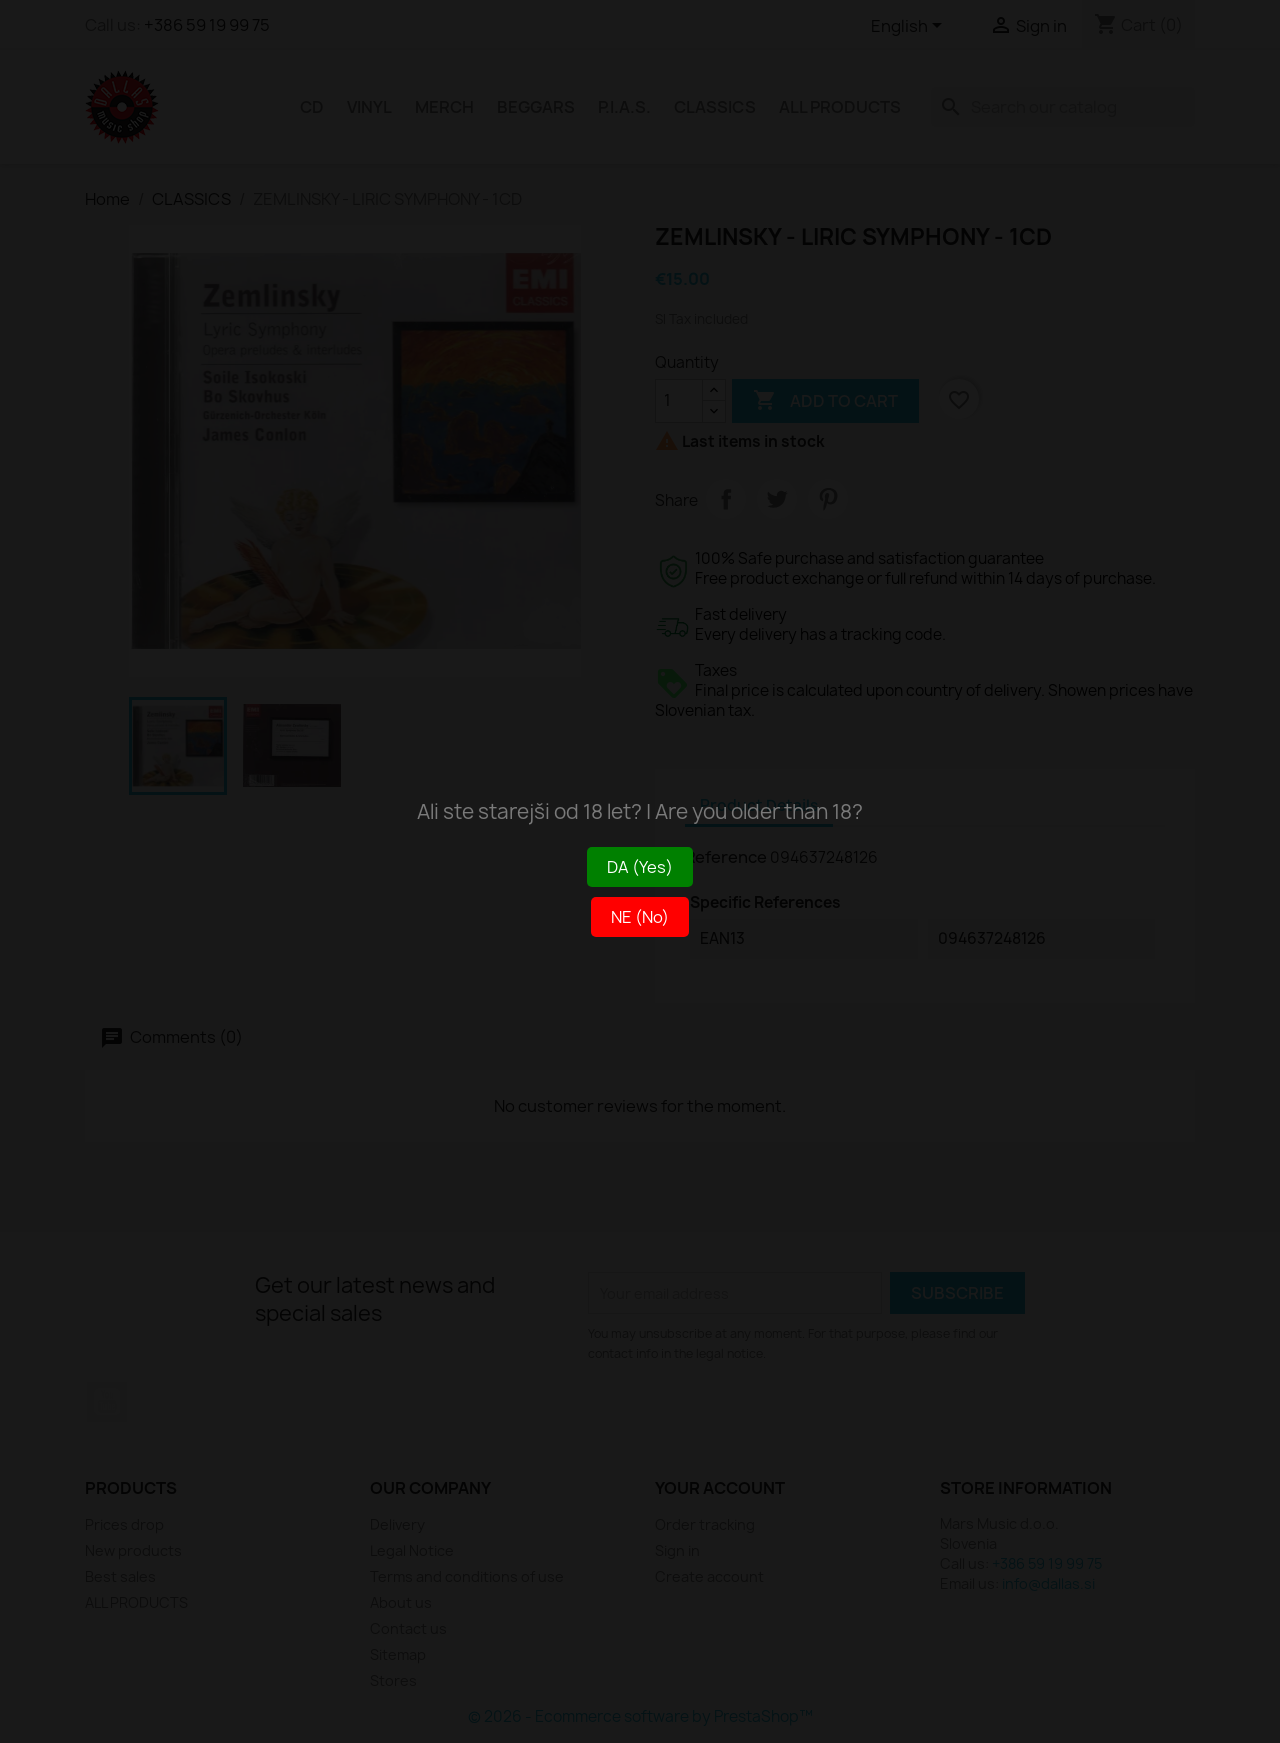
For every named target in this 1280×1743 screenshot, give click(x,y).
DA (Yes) (640, 867)
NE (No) (640, 917)
